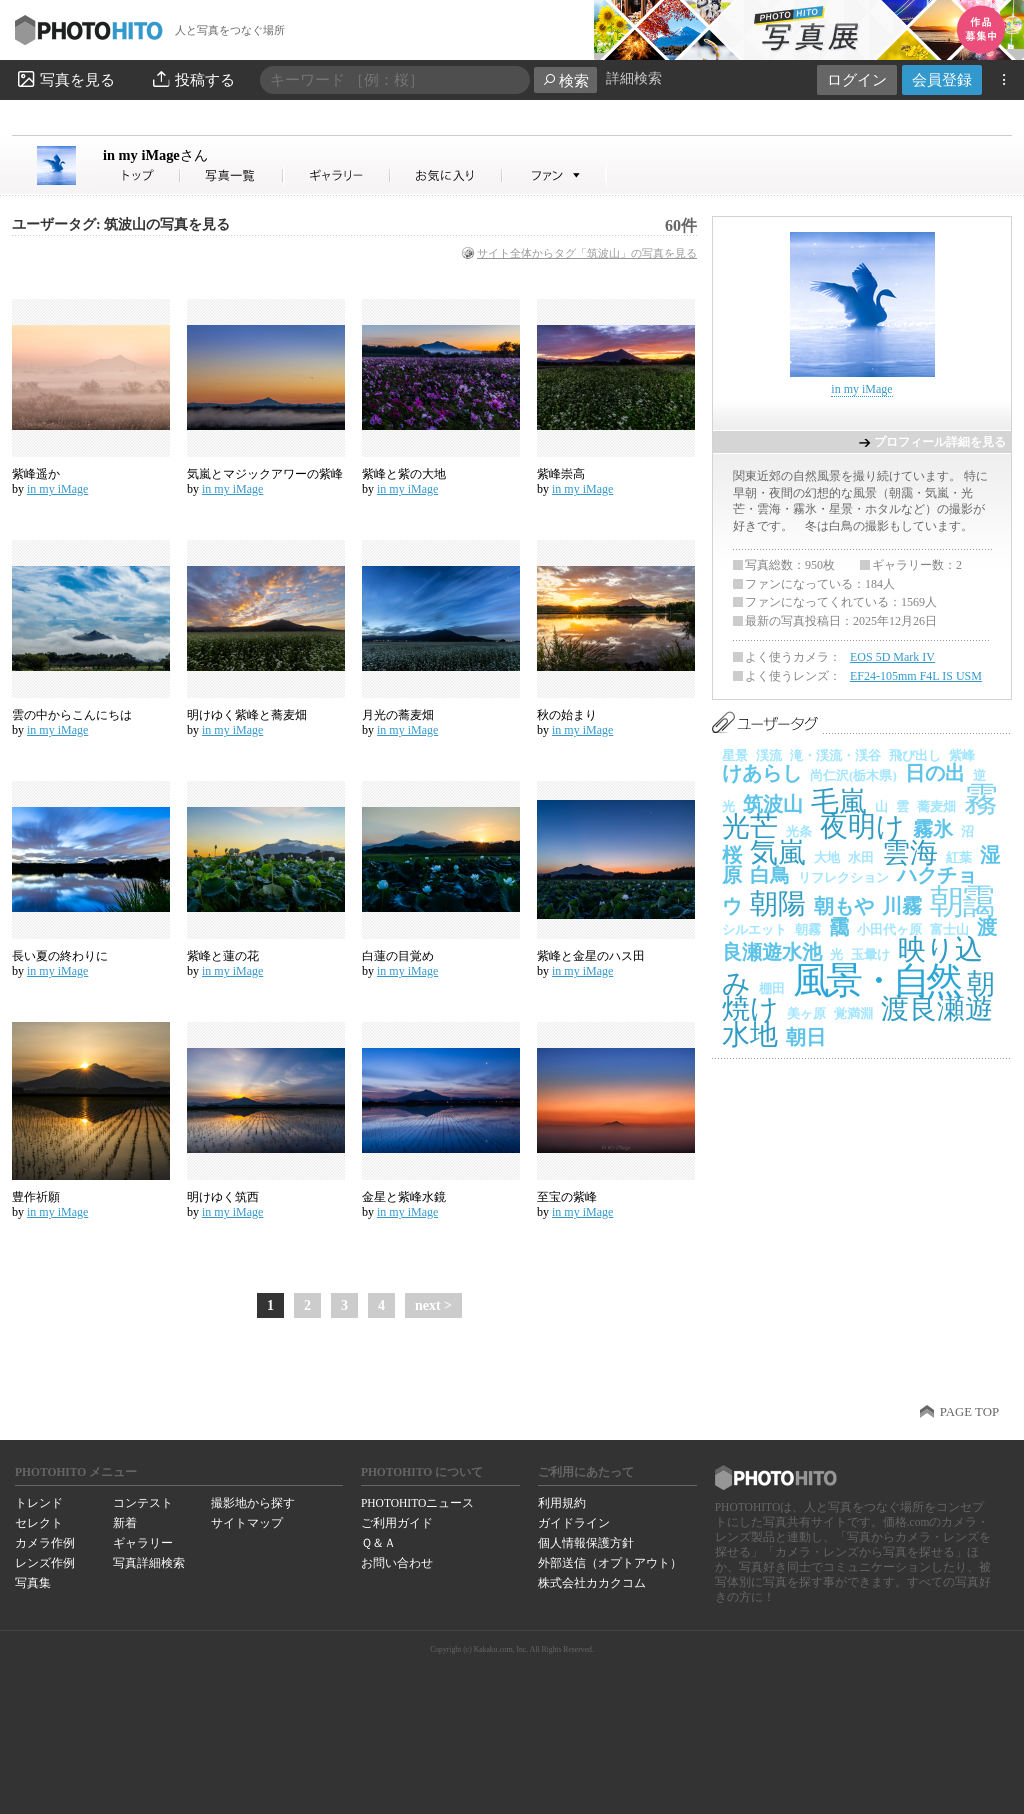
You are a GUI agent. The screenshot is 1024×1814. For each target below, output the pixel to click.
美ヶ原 (806, 1013)
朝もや (844, 906)
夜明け (862, 826)
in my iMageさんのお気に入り (446, 175)
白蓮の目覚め (398, 956)
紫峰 (962, 755)
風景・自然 (876, 980)
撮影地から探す (253, 1503)
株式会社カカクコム (592, 1583)
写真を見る (65, 79)
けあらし (762, 773)
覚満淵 (853, 1013)
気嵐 (778, 852)
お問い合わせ (397, 1563)
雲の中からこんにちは (72, 715)
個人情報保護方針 (586, 1543)
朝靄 (960, 901)
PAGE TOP (969, 1412)
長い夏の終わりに (60, 956)
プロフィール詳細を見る (940, 442)
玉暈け (870, 954)
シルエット (754, 929)
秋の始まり (567, 715)
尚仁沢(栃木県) (853, 775)
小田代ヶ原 (889, 929)
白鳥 (770, 875)
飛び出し (915, 755)
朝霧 (808, 929)
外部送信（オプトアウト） (610, 1563)
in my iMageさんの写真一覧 (232, 175)
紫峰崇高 (561, 474)
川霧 (902, 906)
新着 (125, 1523)
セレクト (39, 1523)
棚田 (772, 988)
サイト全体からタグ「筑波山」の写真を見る (587, 253)
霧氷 (933, 829)
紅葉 (959, 857)
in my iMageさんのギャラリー (337, 175)
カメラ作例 (45, 1543)
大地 (827, 857)
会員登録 (942, 79)
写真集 (33, 1583)
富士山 (949, 929)
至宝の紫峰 (567, 1197)
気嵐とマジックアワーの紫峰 (265, 474)
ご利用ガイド (397, 1523)
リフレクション (843, 877)
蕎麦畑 (936, 806)
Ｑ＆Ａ (378, 1543)
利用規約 (562, 1503)
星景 (735, 755)
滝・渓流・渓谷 (835, 755)
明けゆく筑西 (223, 1197)
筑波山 (773, 804)
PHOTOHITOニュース (417, 1503)
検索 (565, 80)
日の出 (935, 773)
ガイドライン (574, 1523)
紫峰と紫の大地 (404, 474)
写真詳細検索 (149, 1563)
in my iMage (155, 155)
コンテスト (143, 1503)
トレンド (39, 1503)
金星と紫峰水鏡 (404, 1197)
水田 (861, 857)
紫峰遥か (36, 474)
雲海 (910, 852)
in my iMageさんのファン (554, 175)
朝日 (806, 1037)
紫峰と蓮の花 (223, 956)
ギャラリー (143, 1543)
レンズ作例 (45, 1563)
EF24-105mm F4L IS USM (916, 676)
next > (433, 1305)
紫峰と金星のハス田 (591, 956)
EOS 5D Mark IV (892, 657)
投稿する (192, 79)
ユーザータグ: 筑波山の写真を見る (121, 224)
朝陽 (778, 903)
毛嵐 (839, 801)
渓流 (769, 755)
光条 (799, 831)
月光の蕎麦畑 (398, 715)
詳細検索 (634, 78)
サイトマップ (247, 1523)
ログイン (857, 79)
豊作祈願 (36, 1197)
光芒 (750, 826)
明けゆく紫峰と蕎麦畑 (247, 715)
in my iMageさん (142, 175)
